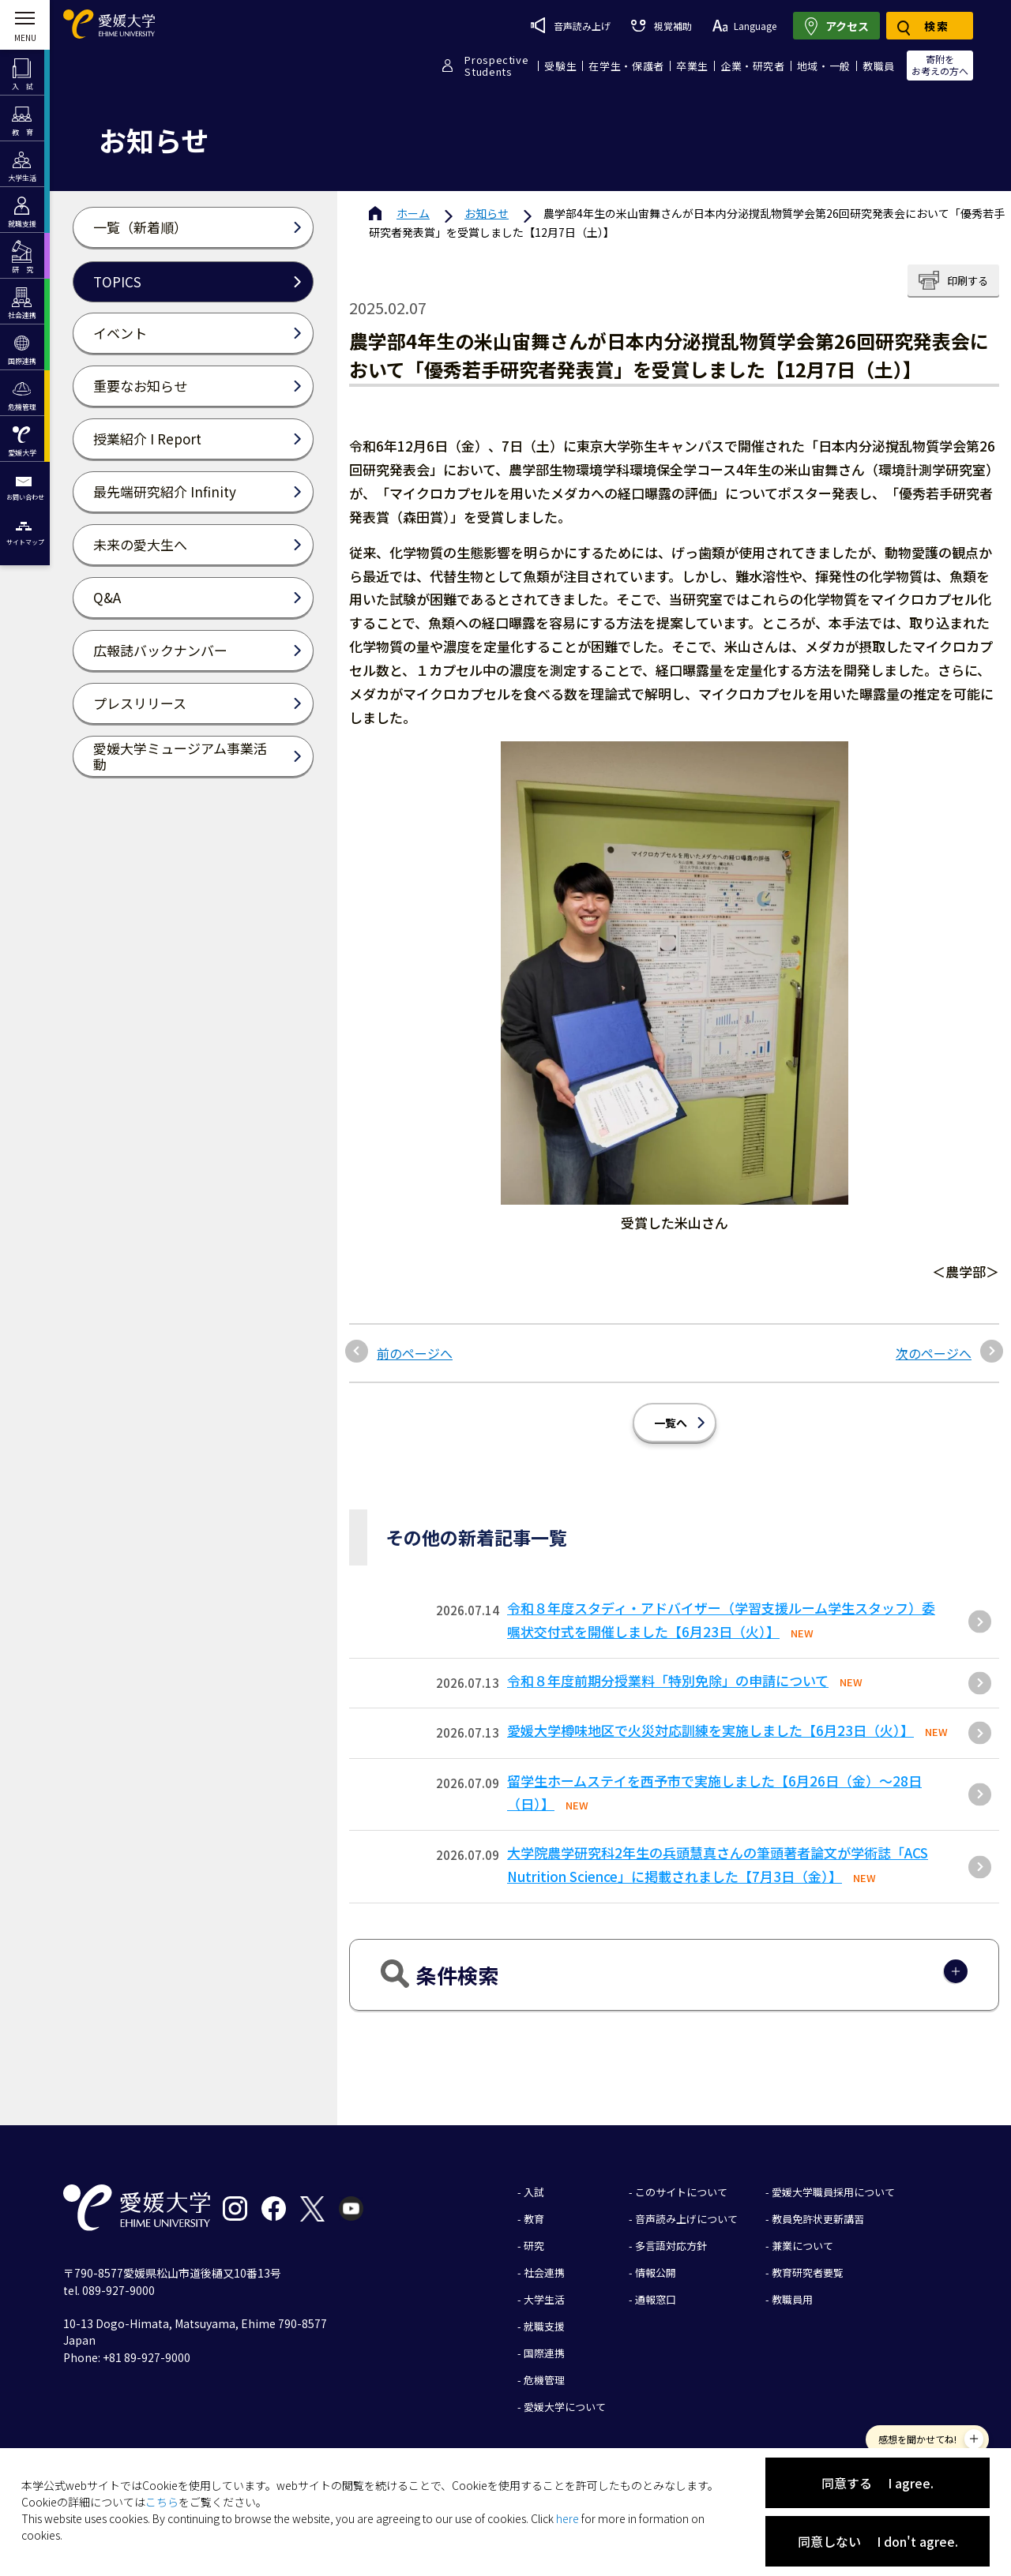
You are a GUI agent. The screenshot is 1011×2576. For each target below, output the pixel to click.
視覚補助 (661, 25)
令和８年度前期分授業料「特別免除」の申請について (668, 1680)
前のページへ (415, 1353)
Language (744, 25)
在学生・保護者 (626, 66)
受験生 (560, 66)
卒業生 (692, 66)
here (567, 2518)
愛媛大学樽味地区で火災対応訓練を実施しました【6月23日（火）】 (710, 1730)
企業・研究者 (752, 66)
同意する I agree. (877, 2482)
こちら (162, 2502)
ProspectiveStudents (496, 65)
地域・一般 (824, 66)
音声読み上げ (571, 25)
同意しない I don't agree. (878, 2541)
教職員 (879, 66)
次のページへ (934, 1353)
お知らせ (486, 213)
